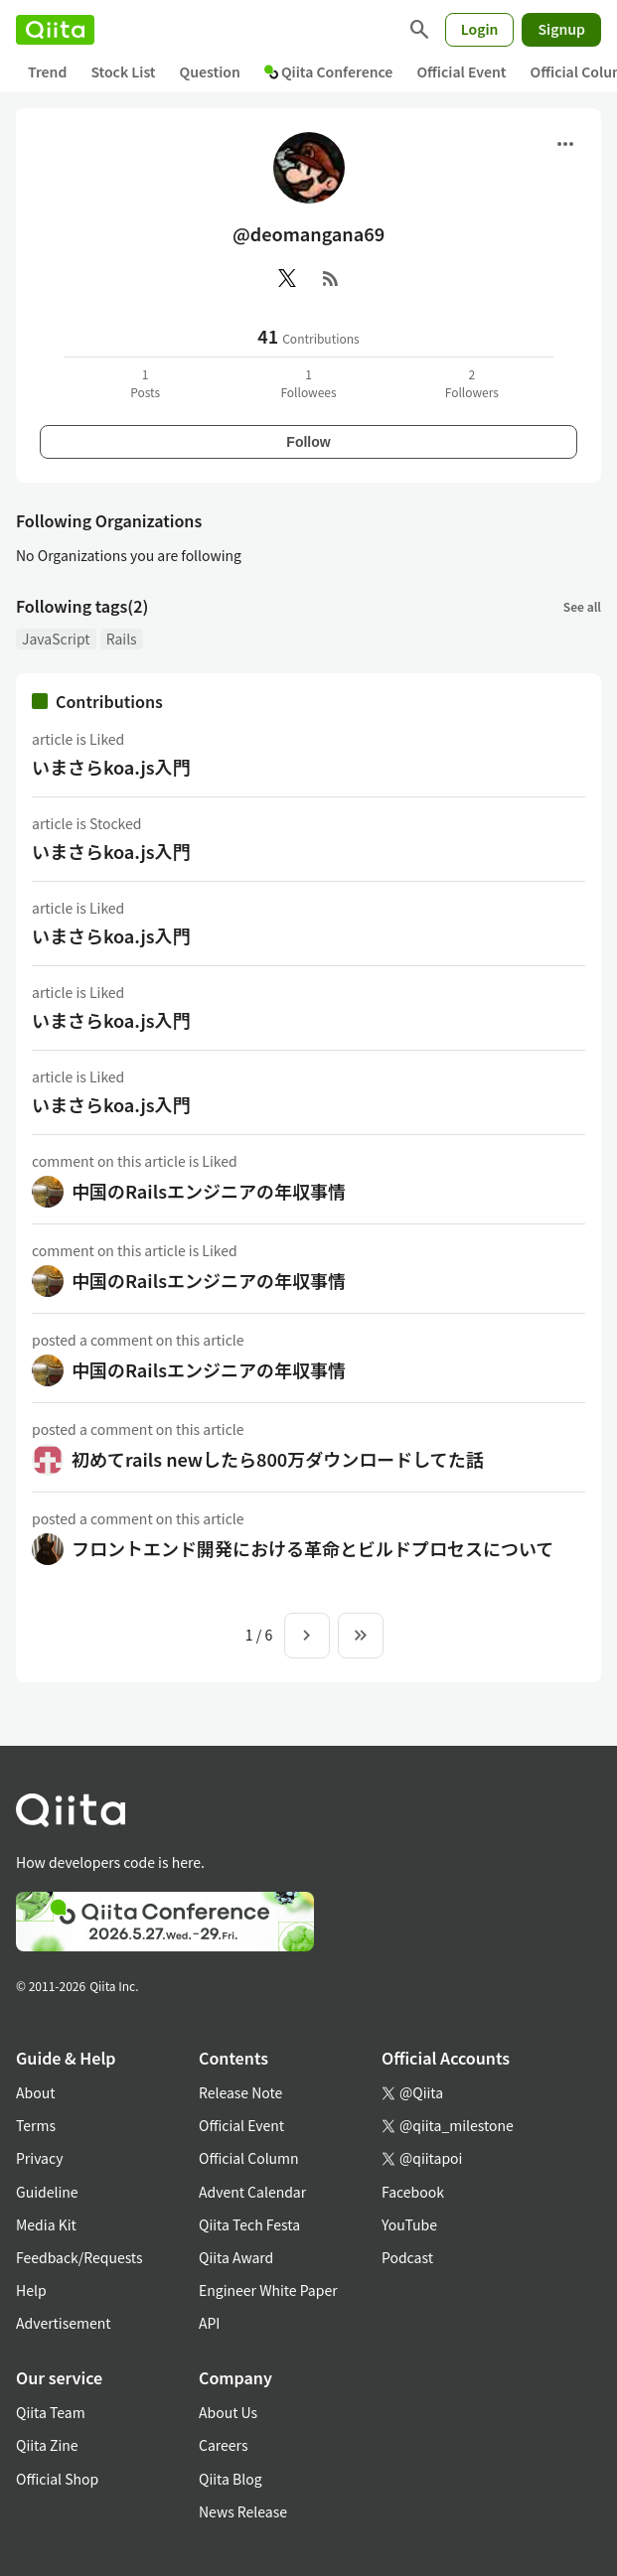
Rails (121, 638)
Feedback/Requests (79, 2257)
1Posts (145, 382)
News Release (243, 2511)
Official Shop (57, 2479)
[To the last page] (361, 1635)
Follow (308, 442)
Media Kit (46, 2224)
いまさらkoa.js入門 (111, 767)
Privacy (39, 2158)
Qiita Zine (47, 2445)
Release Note (240, 2092)
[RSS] (331, 278)
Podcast (407, 2257)
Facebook (413, 2192)
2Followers (472, 382)
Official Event (461, 71)
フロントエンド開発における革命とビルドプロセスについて (312, 1548)
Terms (36, 2125)
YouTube (409, 2224)
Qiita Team (50, 2412)
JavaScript (56, 638)
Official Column (249, 2158)
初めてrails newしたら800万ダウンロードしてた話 (278, 1459)
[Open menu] (565, 144)
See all (582, 606)
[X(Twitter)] (287, 278)
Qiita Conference (328, 71)
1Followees (308, 382)
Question (210, 71)
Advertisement (63, 2323)
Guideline (47, 2192)
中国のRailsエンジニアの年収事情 (209, 1191)
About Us (228, 2412)
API (209, 2323)
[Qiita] (55, 30)
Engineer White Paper (268, 2290)
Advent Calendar (252, 2192)
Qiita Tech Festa (249, 2224)
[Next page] (307, 1635)
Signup (561, 29)
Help (31, 2290)
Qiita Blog (230, 2479)
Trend (47, 71)
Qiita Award (236, 2257)
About (35, 2092)
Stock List (122, 71)
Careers (223, 2445)
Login (480, 29)
